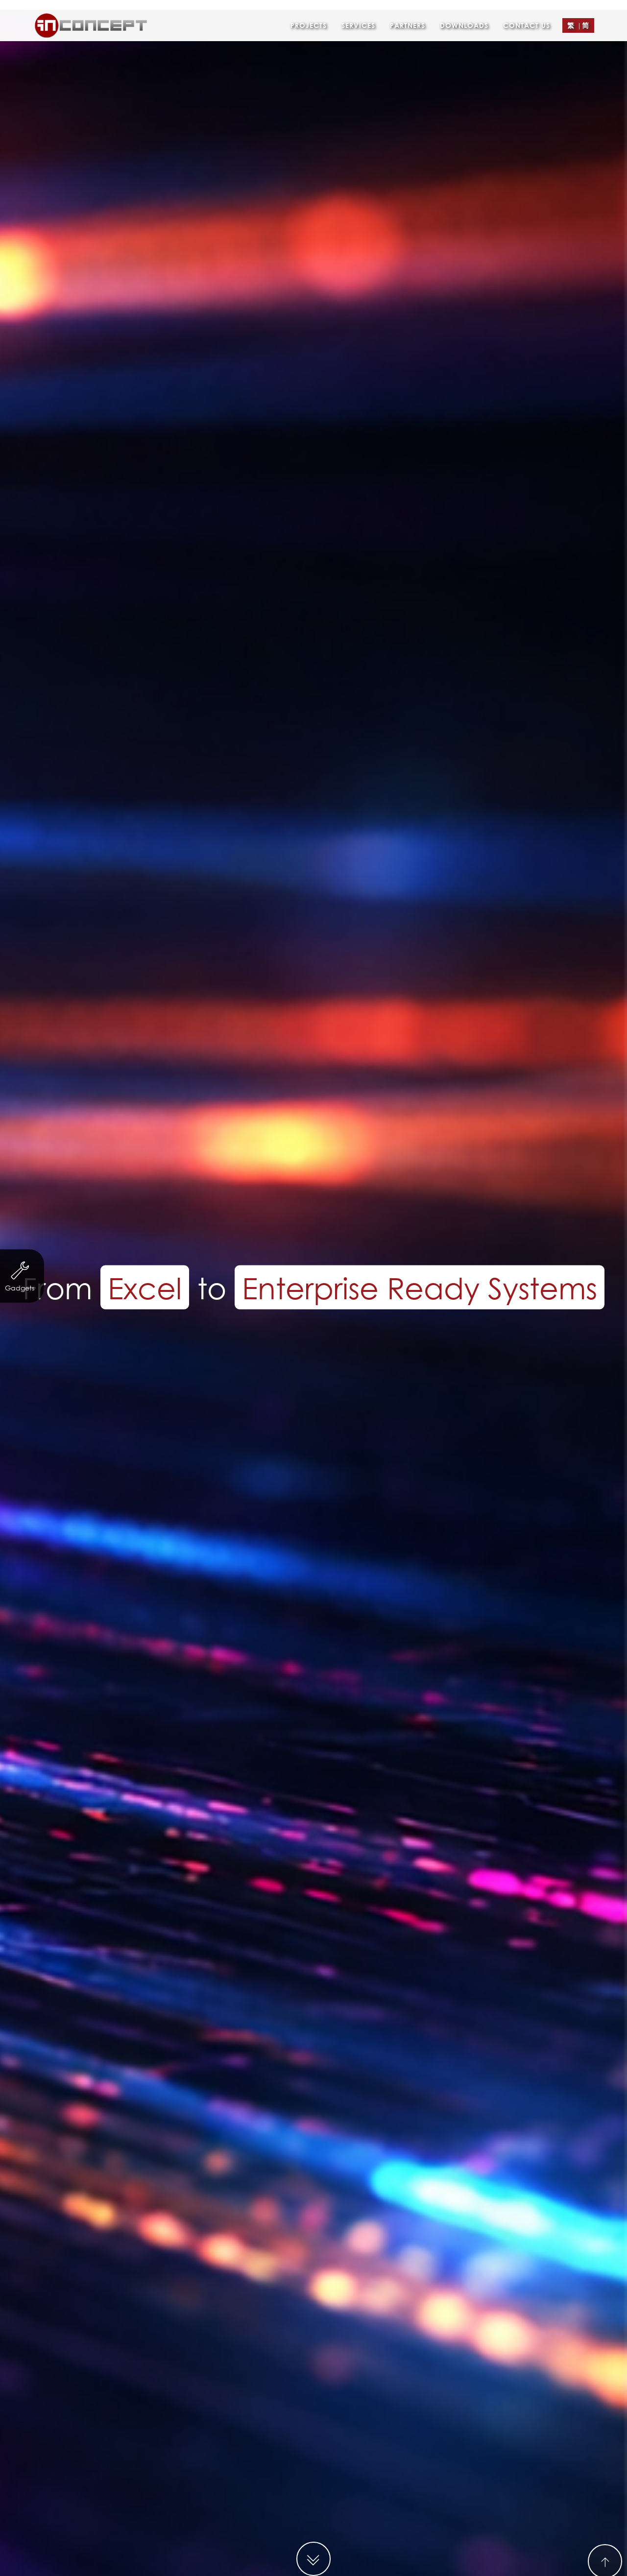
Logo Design (431, 1375)
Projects (308, 12)
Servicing (225, 1356)
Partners (407, 12)
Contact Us (526, 12)
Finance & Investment (308, 1356)
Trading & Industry (408, 1356)
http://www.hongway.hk (335, 1326)
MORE (313, 1588)
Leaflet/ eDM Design (345, 1375)
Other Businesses (204, 1375)
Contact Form (356, 1971)
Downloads (464, 12)
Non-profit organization (139, 1356)
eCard (270, 1375)
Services (358, 12)
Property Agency (499, 1356)
